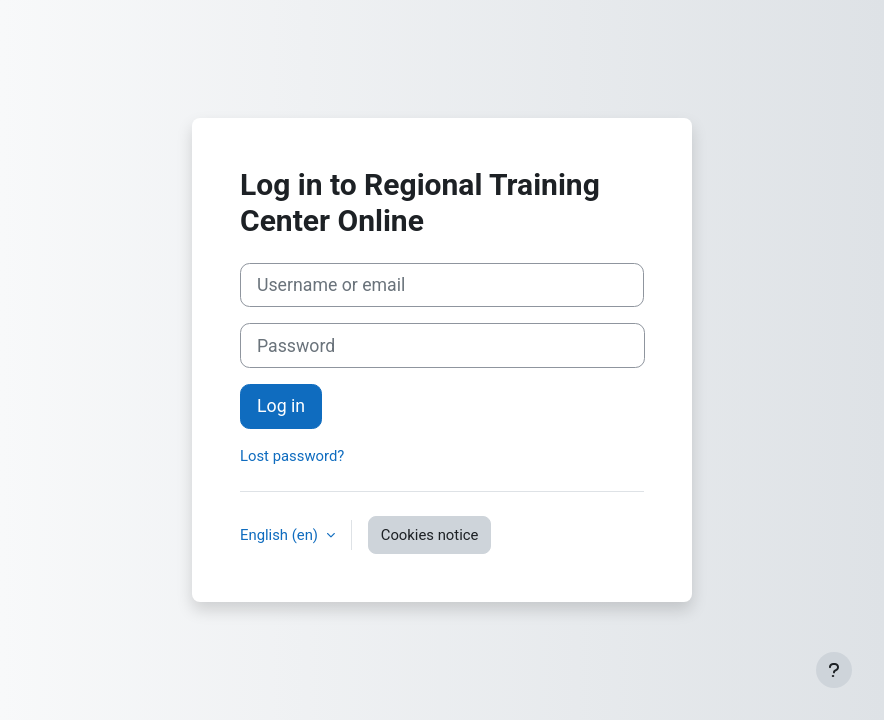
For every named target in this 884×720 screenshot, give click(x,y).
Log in (281, 406)
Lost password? (292, 456)
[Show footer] (834, 670)
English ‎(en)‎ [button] (281, 535)
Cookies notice (430, 535)
